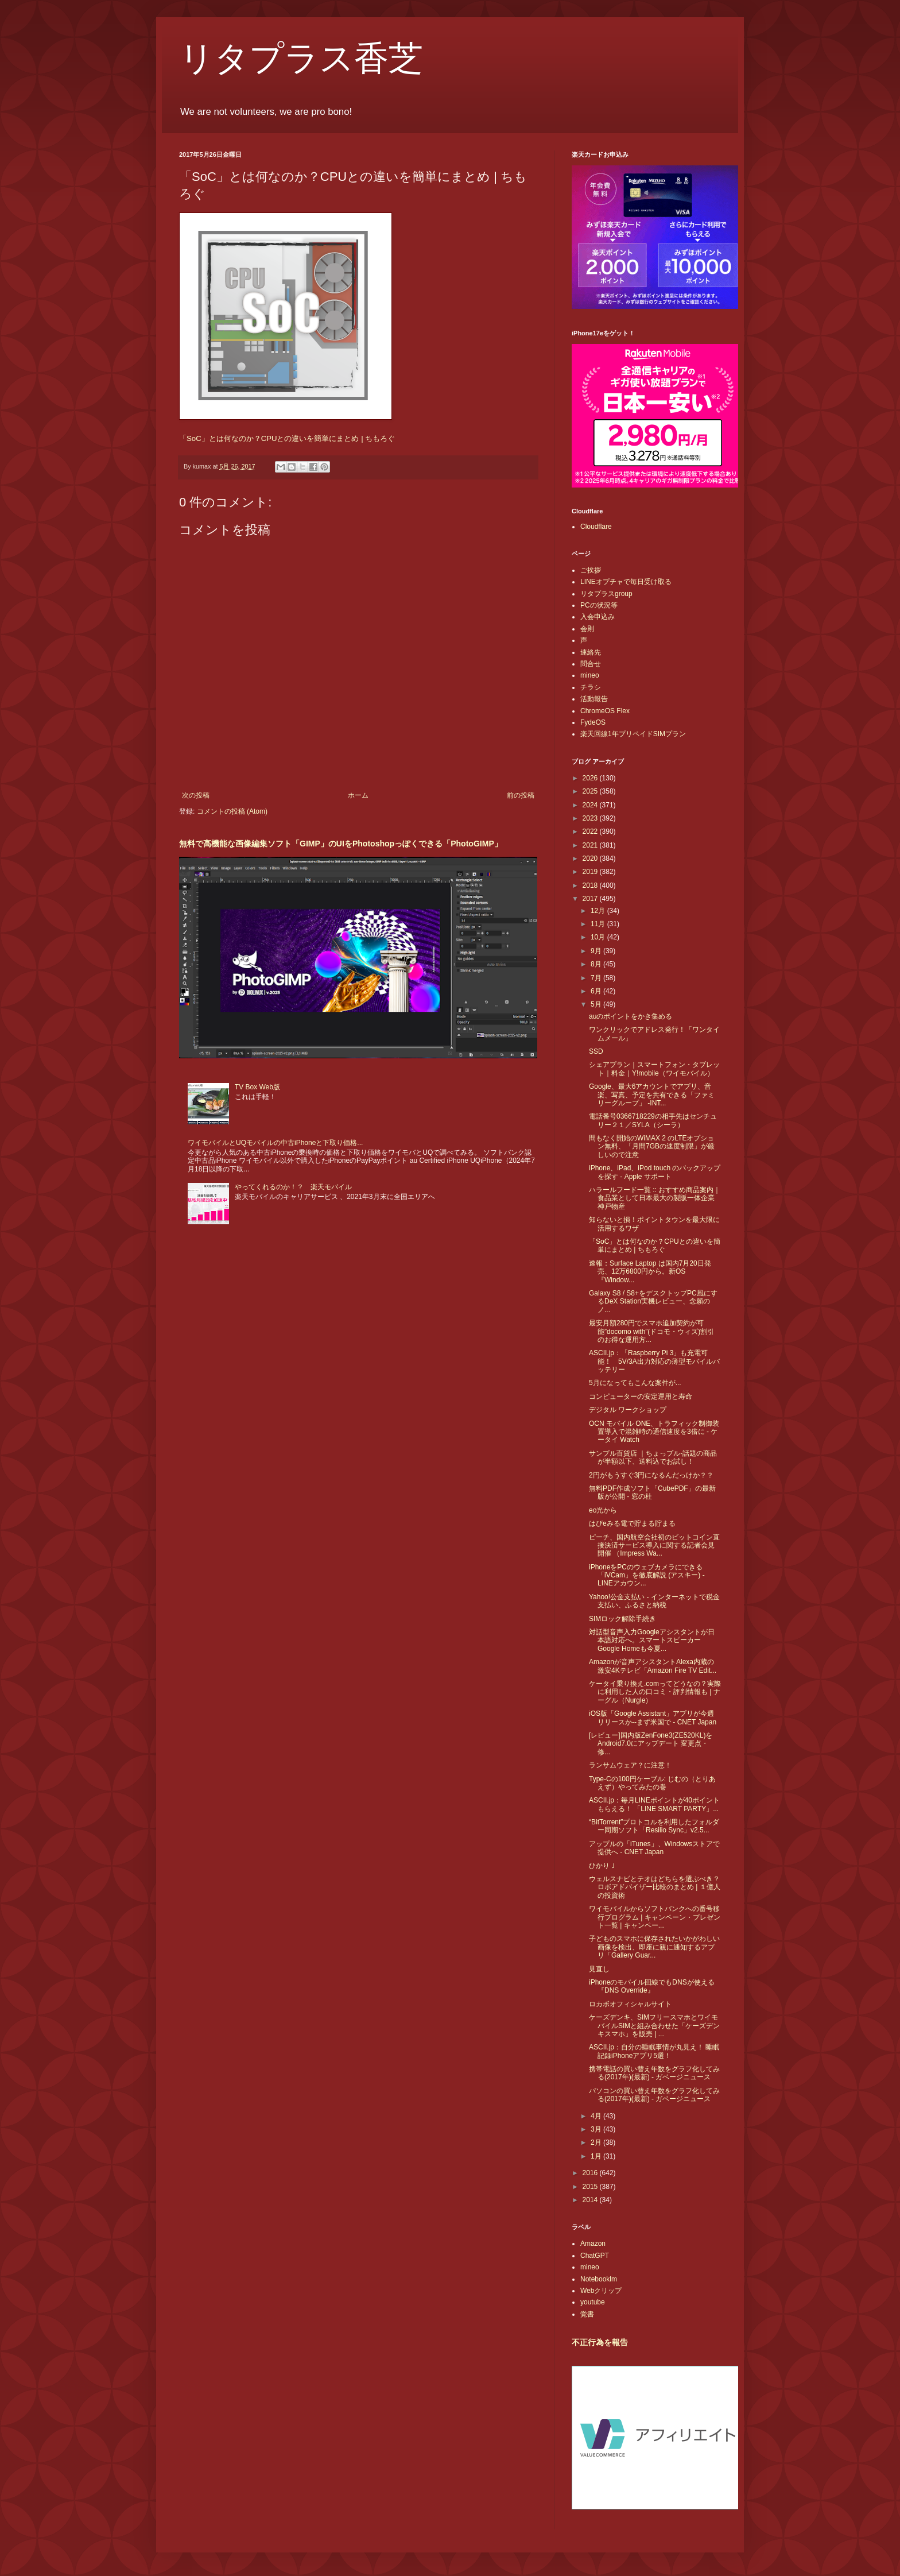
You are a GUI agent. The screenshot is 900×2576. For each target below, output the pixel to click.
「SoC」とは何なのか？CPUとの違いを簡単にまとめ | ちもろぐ (287, 438)
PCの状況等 (599, 605)
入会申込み (597, 617)
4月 (597, 2116)
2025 (591, 791)
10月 (599, 937)
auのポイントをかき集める (630, 1016)
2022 (591, 831)
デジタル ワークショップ (627, 1410)
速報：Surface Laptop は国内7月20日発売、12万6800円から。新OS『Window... (650, 1271)
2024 (591, 805)
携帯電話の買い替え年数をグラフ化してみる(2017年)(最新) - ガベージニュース (654, 2073)
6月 (597, 991)
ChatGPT (594, 2256)
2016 (591, 2173)
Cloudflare (596, 527)
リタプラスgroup (606, 594)
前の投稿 (520, 795)
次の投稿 (196, 795)
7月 (597, 978)
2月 (597, 2142)
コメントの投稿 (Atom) (232, 811)
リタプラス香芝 (301, 59)
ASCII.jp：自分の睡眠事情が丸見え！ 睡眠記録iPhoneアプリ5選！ (654, 2051)
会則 (587, 629)
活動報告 (594, 699)
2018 (591, 885)
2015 (591, 2187)
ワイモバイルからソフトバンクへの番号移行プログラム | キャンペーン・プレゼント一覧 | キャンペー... (654, 1917)
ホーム (358, 795)
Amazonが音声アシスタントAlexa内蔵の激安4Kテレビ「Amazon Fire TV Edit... (652, 1666)
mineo (589, 675)
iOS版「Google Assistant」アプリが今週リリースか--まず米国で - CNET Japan (652, 1717)
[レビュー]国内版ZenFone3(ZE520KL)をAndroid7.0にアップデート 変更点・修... (650, 1743)
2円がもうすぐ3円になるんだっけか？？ (651, 1475)
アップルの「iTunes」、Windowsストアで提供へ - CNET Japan (654, 1848)
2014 (591, 2200)
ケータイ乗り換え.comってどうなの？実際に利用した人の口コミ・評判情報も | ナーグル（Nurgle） (655, 1692)
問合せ (590, 664)
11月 (599, 924)
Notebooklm (598, 2279)
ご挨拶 (590, 570)
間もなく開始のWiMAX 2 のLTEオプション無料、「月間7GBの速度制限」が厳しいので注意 (652, 1146)
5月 (597, 1004)
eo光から (603, 1510)
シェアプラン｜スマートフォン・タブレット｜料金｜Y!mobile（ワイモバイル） (654, 1069)
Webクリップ (601, 2291)
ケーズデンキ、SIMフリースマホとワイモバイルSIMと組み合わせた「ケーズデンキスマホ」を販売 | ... (654, 2025)
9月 (597, 951)
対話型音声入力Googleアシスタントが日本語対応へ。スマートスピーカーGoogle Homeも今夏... (652, 1640)
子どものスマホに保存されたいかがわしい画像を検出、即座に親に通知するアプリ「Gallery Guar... (654, 1947)
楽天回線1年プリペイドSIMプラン (633, 734)
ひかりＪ (602, 1866)
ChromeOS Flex (605, 711)
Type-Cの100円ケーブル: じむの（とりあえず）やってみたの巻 (652, 1783)
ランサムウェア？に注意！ (630, 1765)
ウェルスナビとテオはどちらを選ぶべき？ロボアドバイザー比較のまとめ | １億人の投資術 (654, 1887)
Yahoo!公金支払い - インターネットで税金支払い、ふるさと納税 (654, 1601)
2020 (591, 858)
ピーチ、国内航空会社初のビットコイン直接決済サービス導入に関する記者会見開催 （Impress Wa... (654, 1545)
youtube (592, 2302)
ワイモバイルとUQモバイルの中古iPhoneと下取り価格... (275, 1143)
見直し (599, 1969)
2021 (591, 845)
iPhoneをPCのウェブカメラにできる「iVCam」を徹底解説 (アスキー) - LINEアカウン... (647, 1575)
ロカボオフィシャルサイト (630, 2004)
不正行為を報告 (600, 2342)
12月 (599, 911)
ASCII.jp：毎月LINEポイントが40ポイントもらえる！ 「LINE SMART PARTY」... (654, 1804)
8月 (597, 964)
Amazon (593, 2244)
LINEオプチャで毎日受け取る (626, 582)
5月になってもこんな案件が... (635, 1383)
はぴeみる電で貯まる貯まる (632, 1523)
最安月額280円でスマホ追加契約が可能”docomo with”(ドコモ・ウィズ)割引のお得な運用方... (651, 1331)
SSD (596, 1051)
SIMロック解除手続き (622, 1619)
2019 (591, 872)
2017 (591, 899)
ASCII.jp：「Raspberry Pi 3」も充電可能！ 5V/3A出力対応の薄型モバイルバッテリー (654, 1361)
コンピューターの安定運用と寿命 (640, 1397)
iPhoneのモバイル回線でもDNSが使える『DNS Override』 (652, 1986)
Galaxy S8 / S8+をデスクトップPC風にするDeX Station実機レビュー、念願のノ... (653, 1301)
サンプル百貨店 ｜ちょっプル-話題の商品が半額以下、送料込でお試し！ (653, 1457)
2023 (591, 818)
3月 (597, 2129)
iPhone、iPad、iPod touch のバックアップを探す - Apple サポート (654, 1172)
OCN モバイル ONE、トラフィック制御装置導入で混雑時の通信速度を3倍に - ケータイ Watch (654, 1431)
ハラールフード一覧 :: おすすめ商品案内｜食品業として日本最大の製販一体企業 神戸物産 (654, 1198)
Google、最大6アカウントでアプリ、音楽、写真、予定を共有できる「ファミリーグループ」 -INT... (652, 1094)
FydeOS (593, 722)
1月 (597, 2156)
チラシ (590, 687)
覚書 (587, 2314)
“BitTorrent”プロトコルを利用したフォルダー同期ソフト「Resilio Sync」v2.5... (654, 1826)
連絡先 (590, 652)
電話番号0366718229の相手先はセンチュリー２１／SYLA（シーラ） (653, 1120)
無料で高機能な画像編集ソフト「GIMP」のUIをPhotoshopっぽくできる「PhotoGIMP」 (340, 843)
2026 (591, 778)
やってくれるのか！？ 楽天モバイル (293, 1187)
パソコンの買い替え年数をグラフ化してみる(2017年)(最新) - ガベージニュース (654, 2095)
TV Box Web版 (257, 1087)
